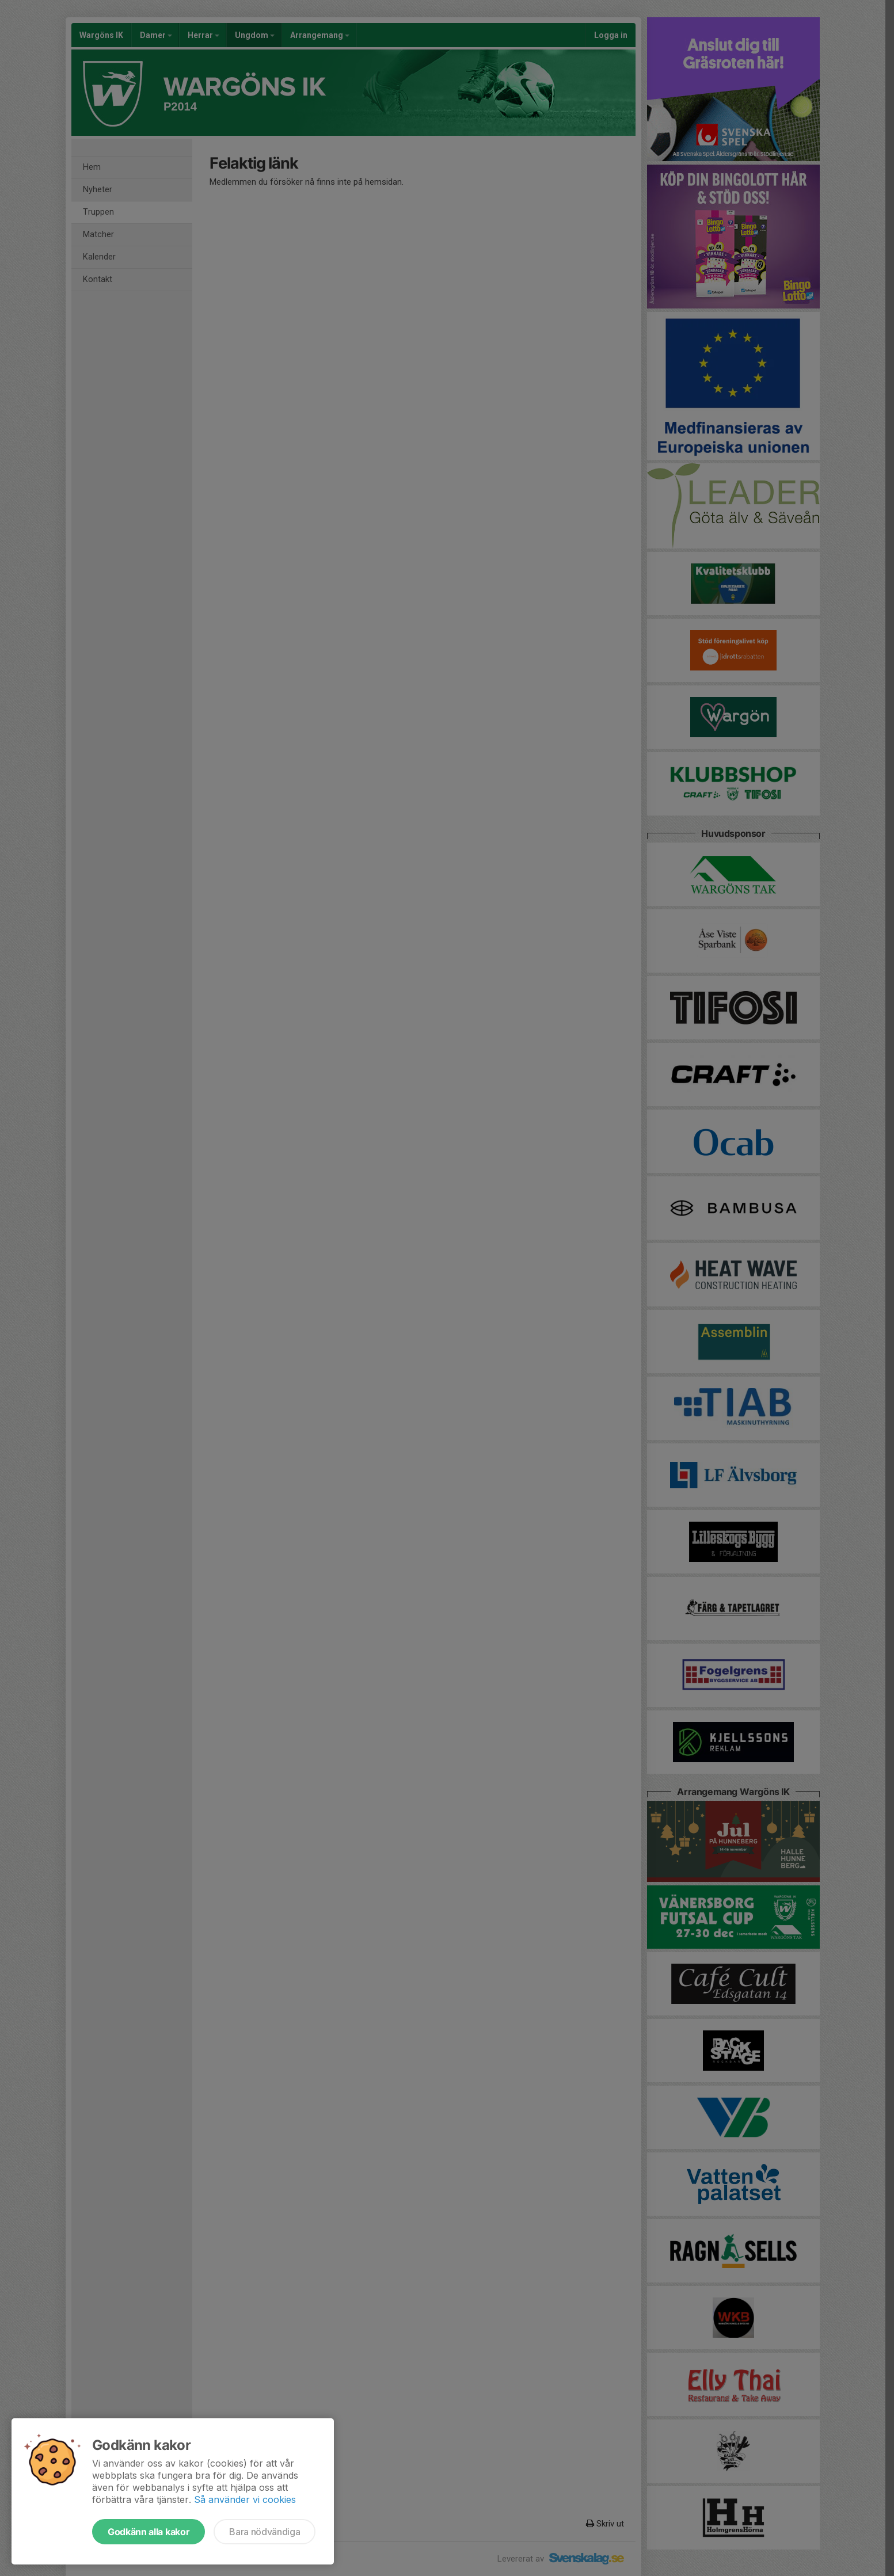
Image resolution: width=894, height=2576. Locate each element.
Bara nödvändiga (264, 2531)
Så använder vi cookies (245, 2499)
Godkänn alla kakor (148, 2531)
